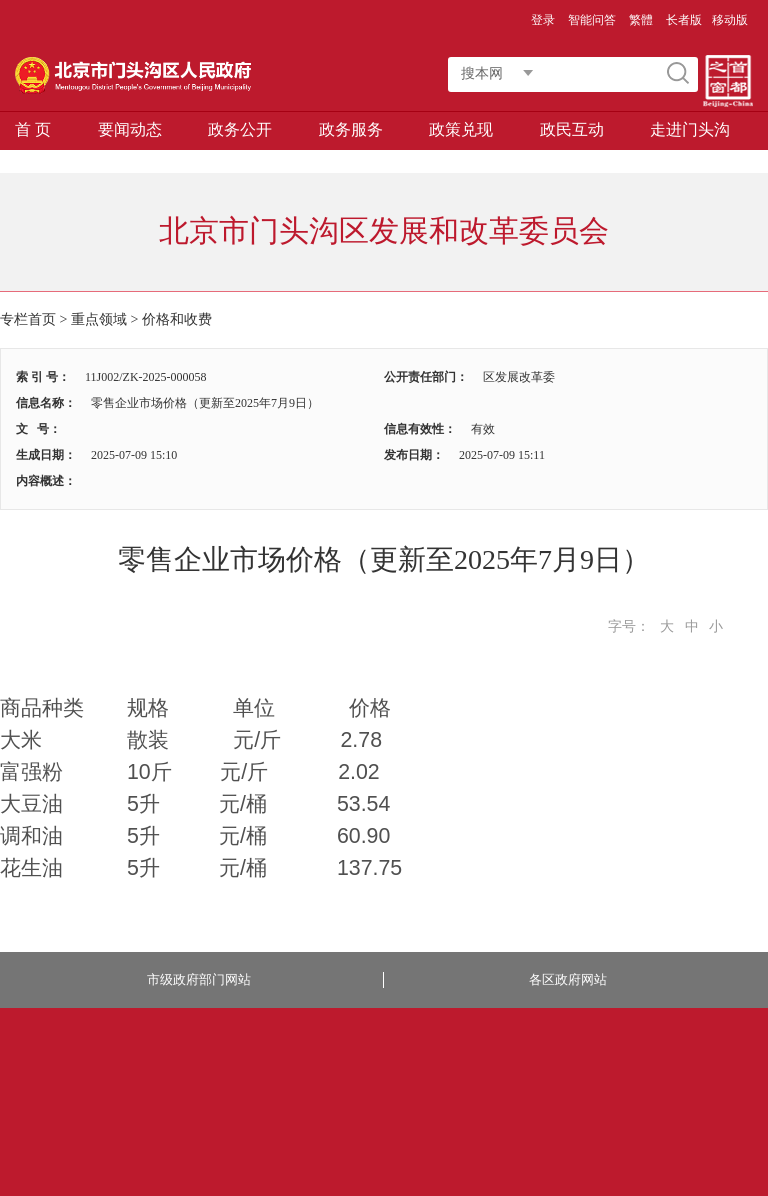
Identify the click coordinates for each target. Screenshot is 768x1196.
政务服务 (351, 129)
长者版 (684, 20)
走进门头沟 (690, 129)
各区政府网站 (568, 979)
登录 (543, 20)
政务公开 (240, 129)
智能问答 (592, 20)
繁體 (641, 20)
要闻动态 (130, 129)
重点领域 (99, 319)
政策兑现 (461, 129)
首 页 (33, 129)
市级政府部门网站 (199, 979)
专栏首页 (28, 319)
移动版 (730, 20)
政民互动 (572, 129)
